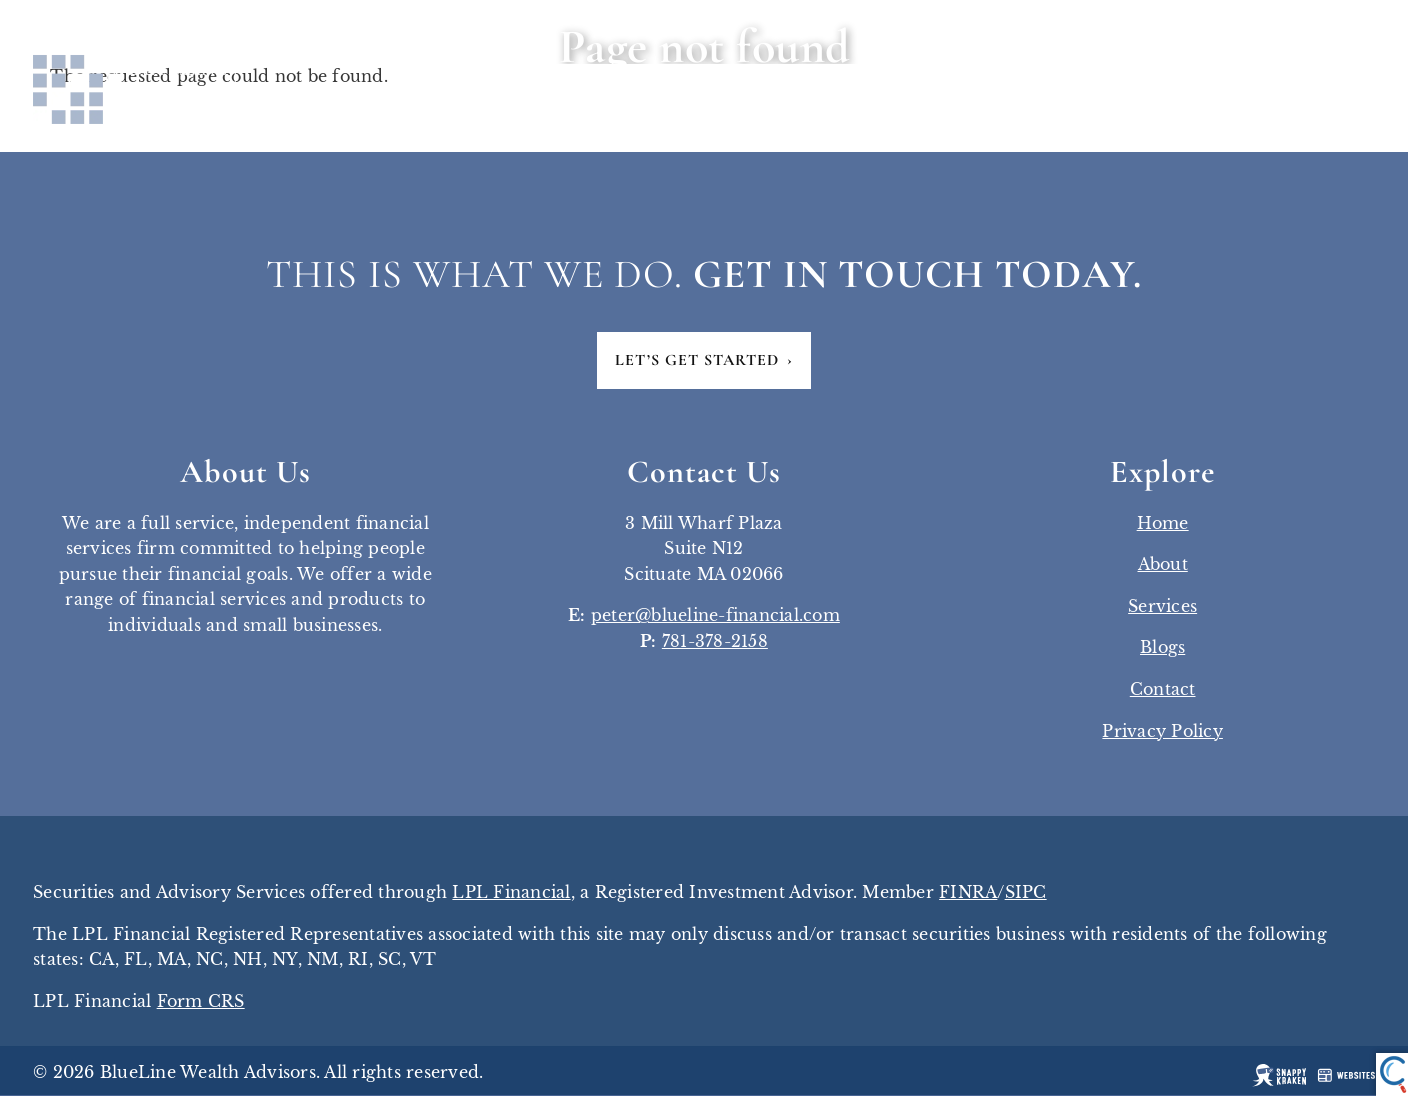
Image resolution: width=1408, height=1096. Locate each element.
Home (1163, 523)
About (1163, 565)
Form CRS (201, 1002)
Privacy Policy (1162, 731)
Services (1162, 607)
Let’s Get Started (704, 361)
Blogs (1162, 648)
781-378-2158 (715, 642)
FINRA (968, 893)
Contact (1163, 690)
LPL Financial (511, 893)
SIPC (1026, 893)
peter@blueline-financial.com (715, 616)
